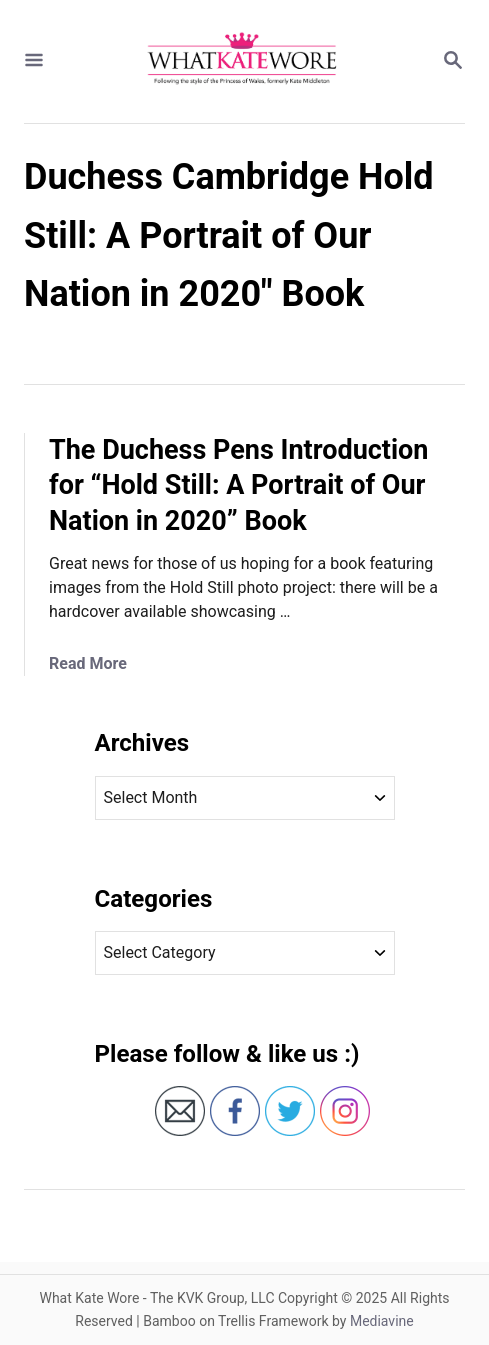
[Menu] (34, 61)
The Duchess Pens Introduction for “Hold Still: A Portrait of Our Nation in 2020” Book (239, 486)
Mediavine (382, 1321)
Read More (88, 663)
